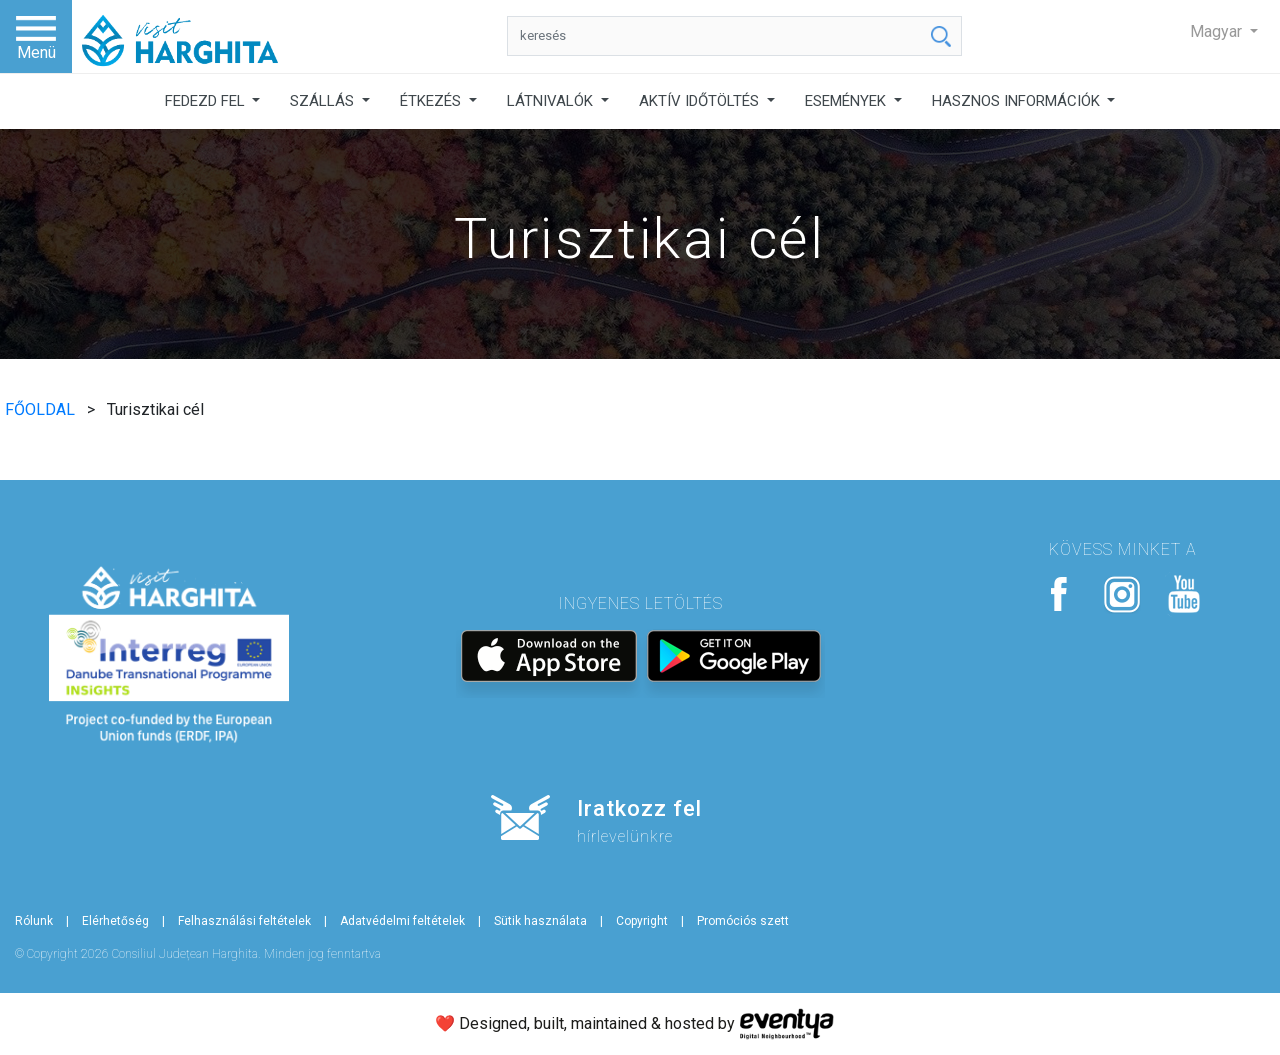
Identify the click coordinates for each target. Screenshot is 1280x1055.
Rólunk (34, 921)
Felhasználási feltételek (244, 921)
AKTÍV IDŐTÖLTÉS (701, 101)
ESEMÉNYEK (847, 101)
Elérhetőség (115, 921)
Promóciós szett (743, 921)
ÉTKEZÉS (432, 101)
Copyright (642, 921)
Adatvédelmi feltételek (402, 921)
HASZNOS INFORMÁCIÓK (1018, 101)
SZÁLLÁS (324, 101)
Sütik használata (540, 921)
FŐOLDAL (42, 409)
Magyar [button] (1218, 31)
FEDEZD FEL (207, 101)
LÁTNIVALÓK (552, 101)
